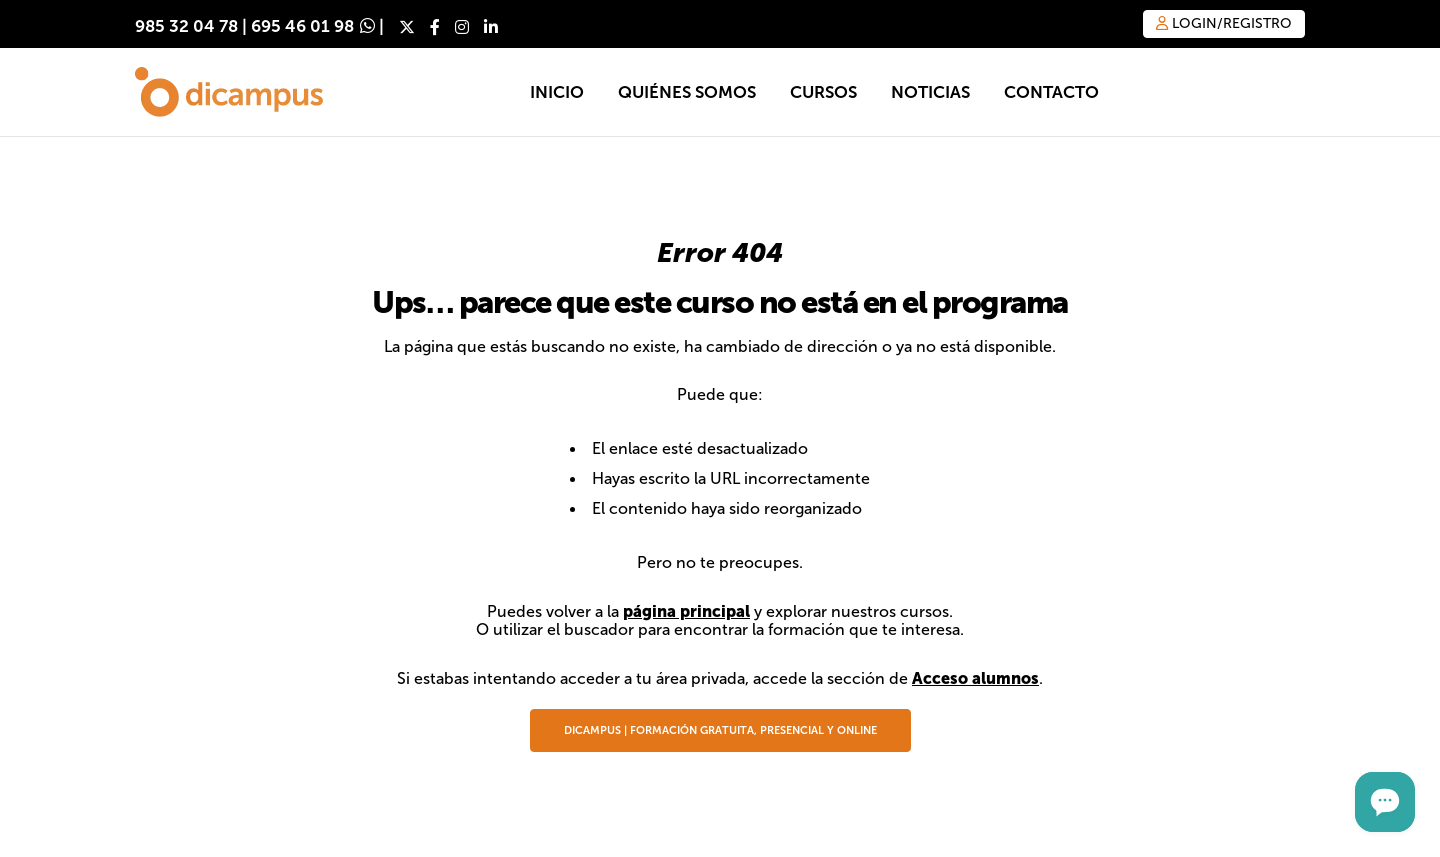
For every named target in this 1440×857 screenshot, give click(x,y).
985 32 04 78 (186, 26)
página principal (686, 611)
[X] (407, 27)
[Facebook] (435, 27)
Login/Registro (1224, 23)
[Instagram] (462, 27)
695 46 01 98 (302, 26)
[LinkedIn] (491, 27)
